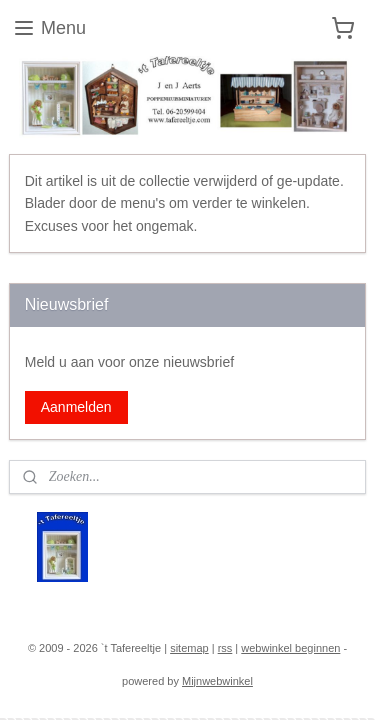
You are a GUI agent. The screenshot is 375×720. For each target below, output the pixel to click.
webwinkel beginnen (290, 648)
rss (225, 648)
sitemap (189, 648)
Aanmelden (76, 407)
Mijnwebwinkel (217, 681)
